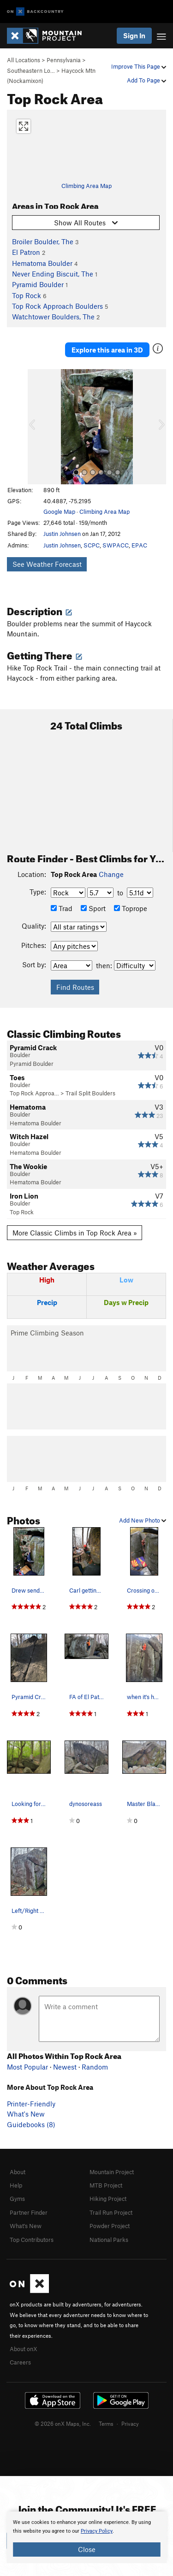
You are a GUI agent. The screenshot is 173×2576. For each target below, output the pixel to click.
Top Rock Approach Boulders (57, 306)
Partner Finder (29, 2212)
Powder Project (109, 2225)
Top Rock (26, 295)
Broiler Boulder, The (42, 241)
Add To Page (146, 80)
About (17, 2172)
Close (86, 2549)
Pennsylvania (64, 60)
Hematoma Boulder (42, 263)
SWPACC (115, 545)
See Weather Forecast (47, 564)
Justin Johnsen (62, 533)
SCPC (92, 545)
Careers (20, 2362)
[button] (37, 426)
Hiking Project (107, 2198)
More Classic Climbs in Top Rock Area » (74, 1233)
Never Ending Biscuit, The (52, 274)
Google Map (59, 511)
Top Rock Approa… (34, 1093)
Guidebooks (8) (31, 2124)
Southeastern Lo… (31, 70)
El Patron (26, 252)
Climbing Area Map (86, 185)
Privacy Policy (97, 2531)
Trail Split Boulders (90, 1093)
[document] (86, 2537)
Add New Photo (142, 1520)
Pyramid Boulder (38, 284)
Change (111, 874)
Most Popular (27, 2067)
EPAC (139, 545)
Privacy (130, 2423)
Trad (61, 908)
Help (16, 2185)
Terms (106, 2423)
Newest (65, 2067)
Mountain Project (111, 2172)
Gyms (17, 2198)
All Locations (23, 60)
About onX (23, 2349)
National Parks (108, 2239)
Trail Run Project (110, 2212)
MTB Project (105, 2185)
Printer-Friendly (31, 2104)
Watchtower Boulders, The (53, 316)
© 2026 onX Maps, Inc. (63, 2423)
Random (95, 2067)
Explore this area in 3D (107, 350)
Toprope (130, 908)
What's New (26, 2114)
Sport (93, 908)
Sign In (134, 35)
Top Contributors (32, 2239)
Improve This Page (138, 66)
